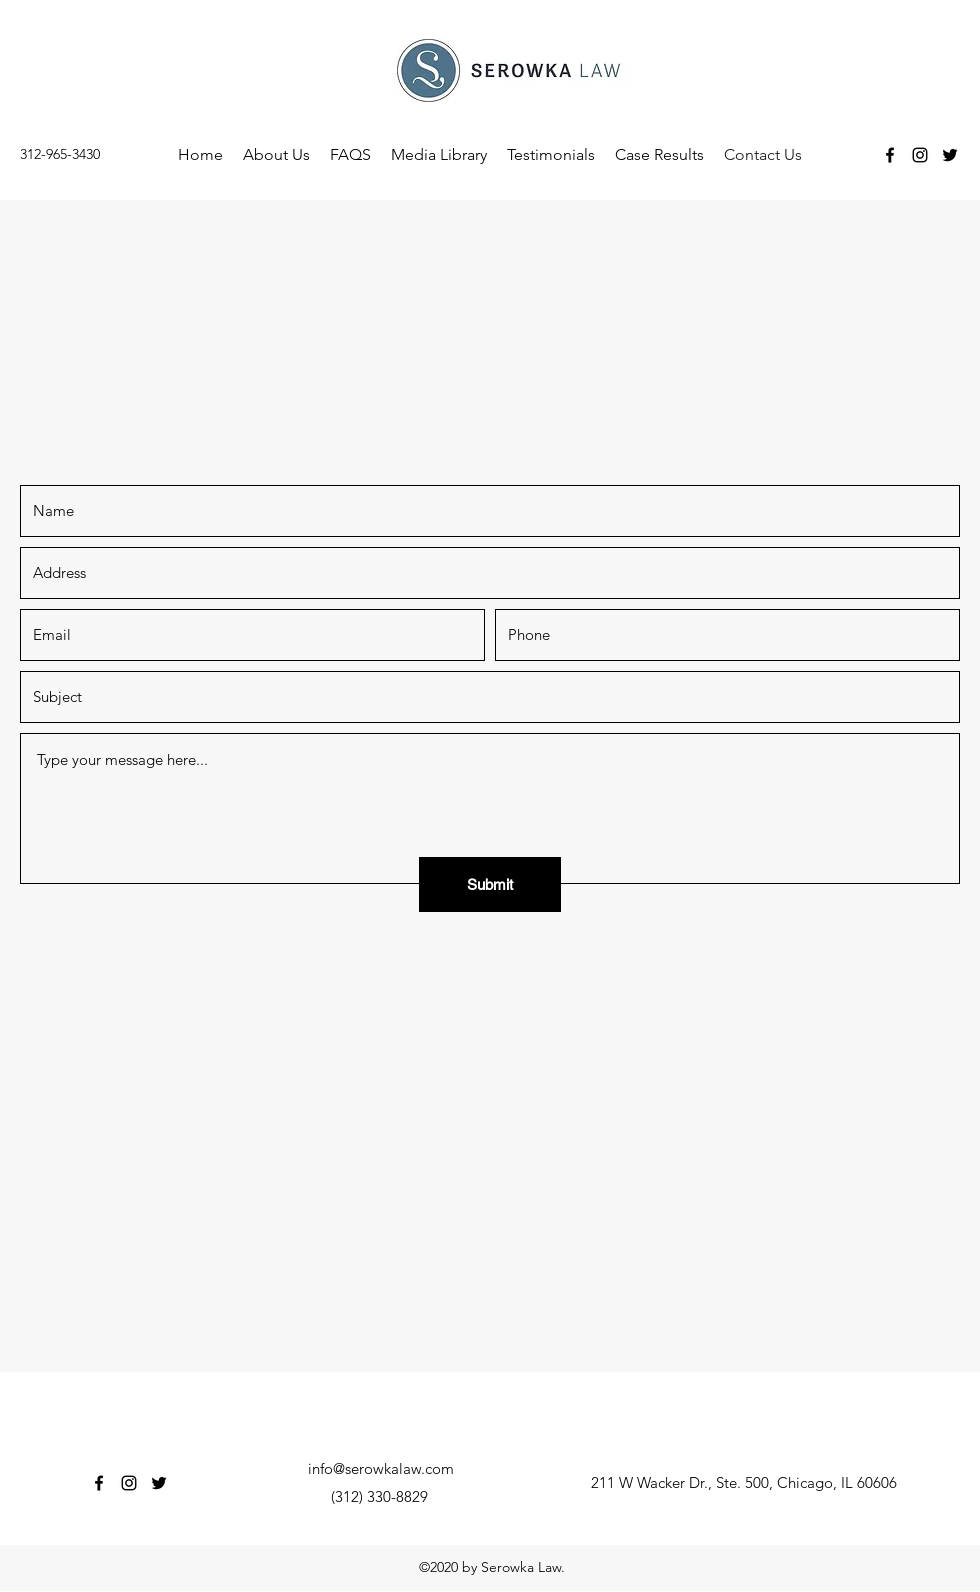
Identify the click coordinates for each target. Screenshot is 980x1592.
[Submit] (490, 884)
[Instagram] (920, 155)
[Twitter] (950, 155)
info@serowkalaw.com (381, 1468)
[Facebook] (890, 155)
